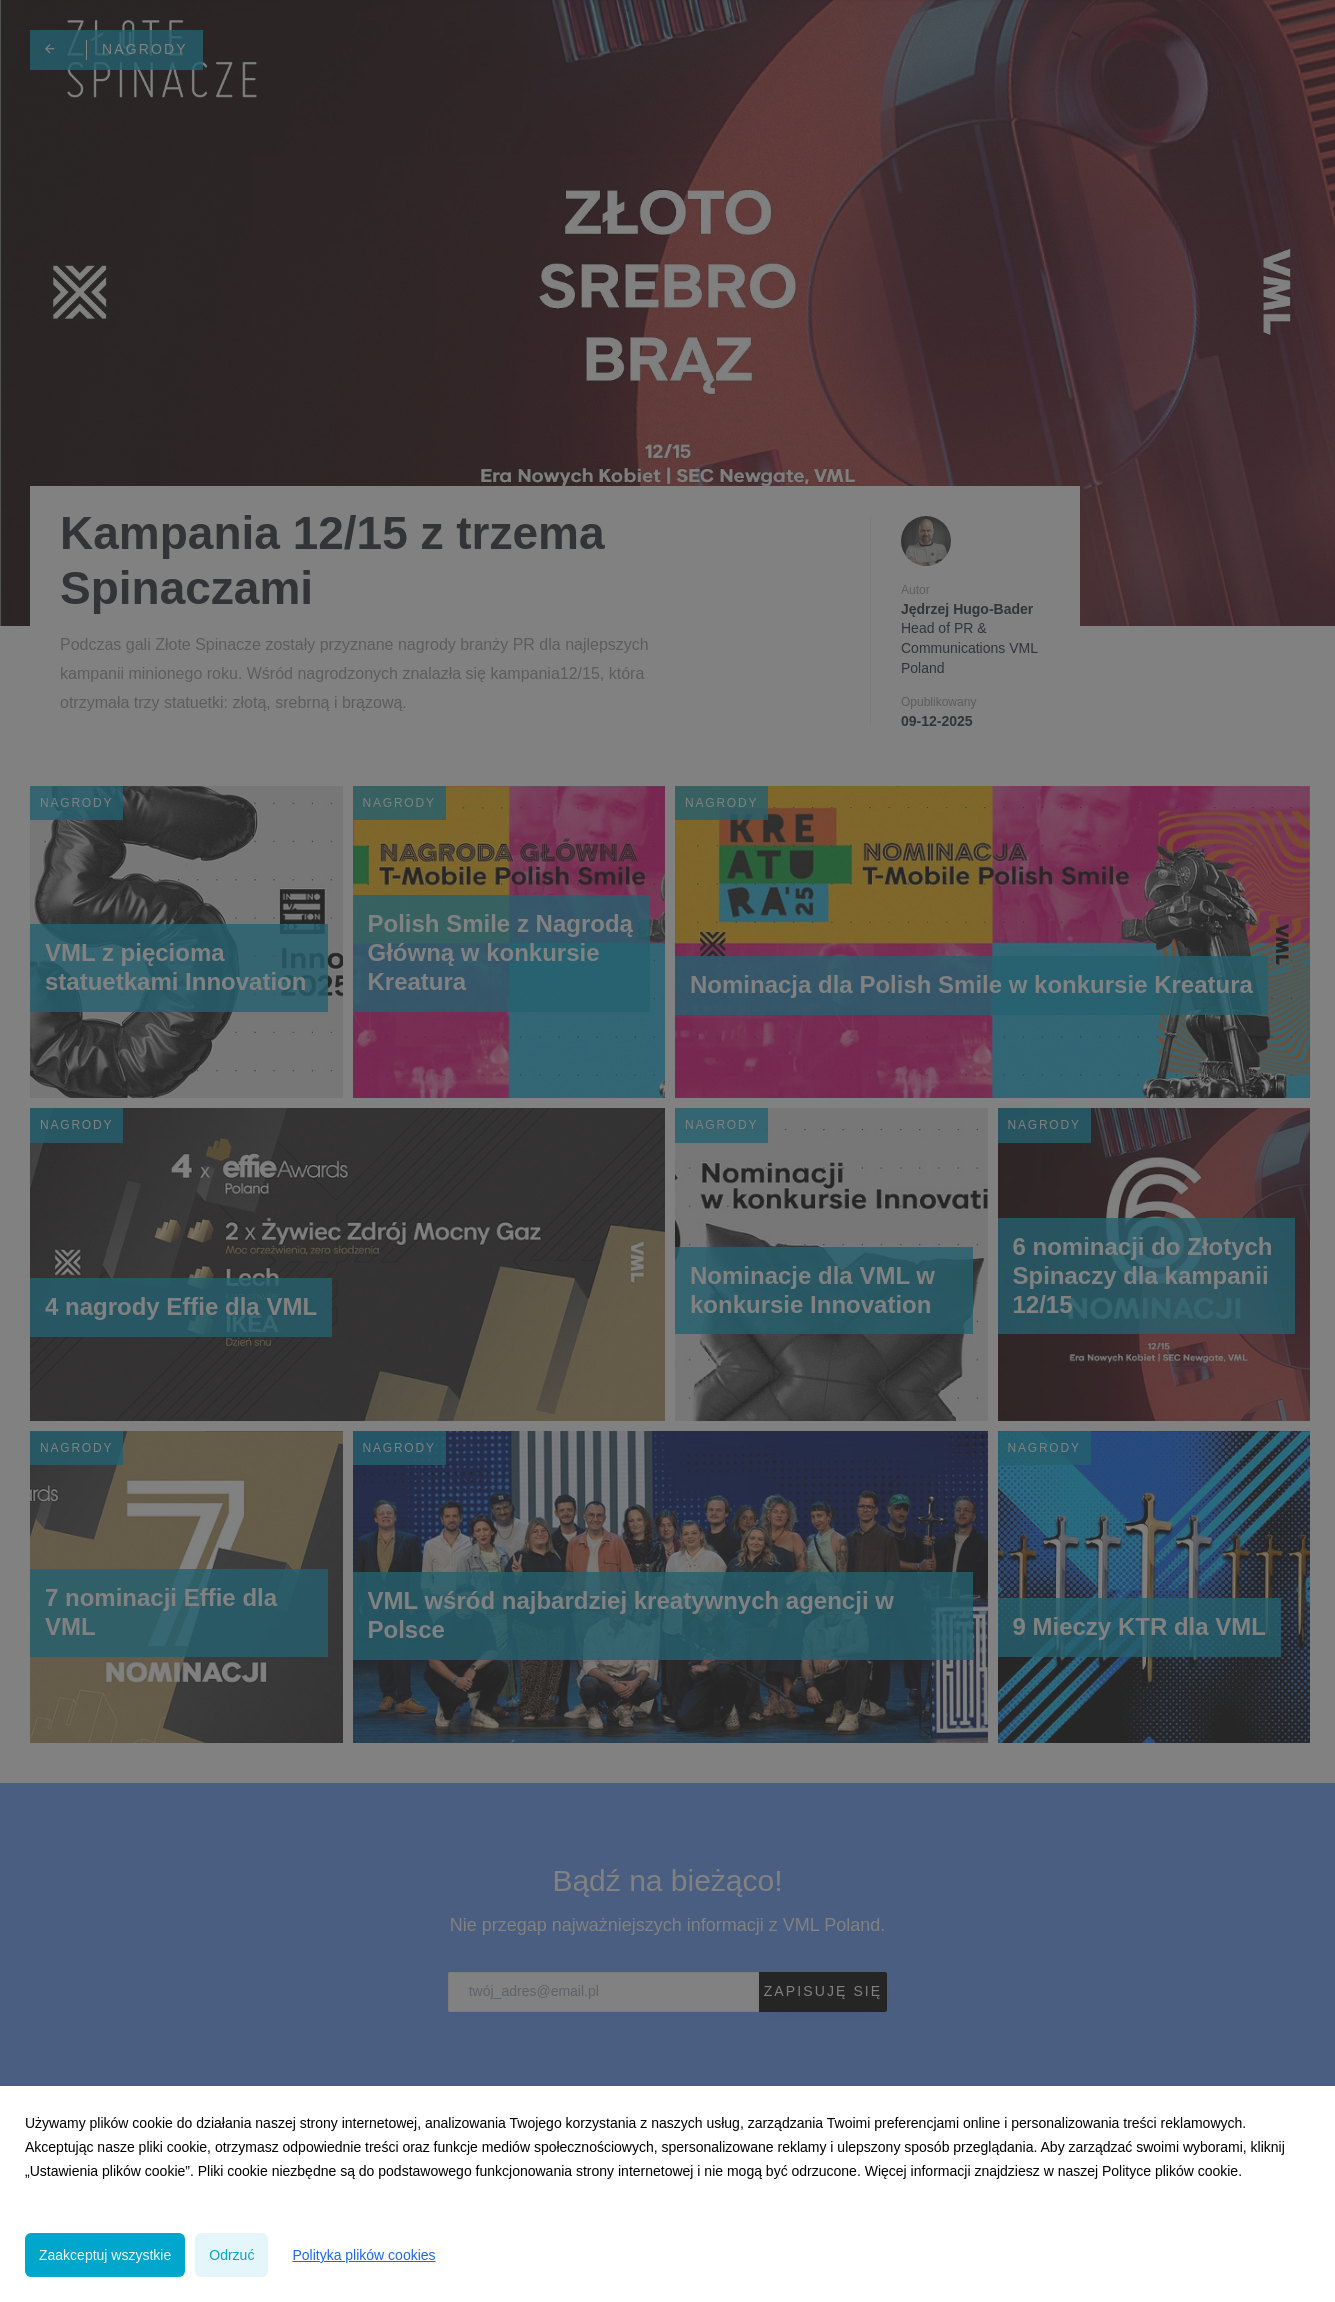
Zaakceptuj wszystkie (105, 2255)
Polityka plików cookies (363, 2255)
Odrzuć (231, 2255)
